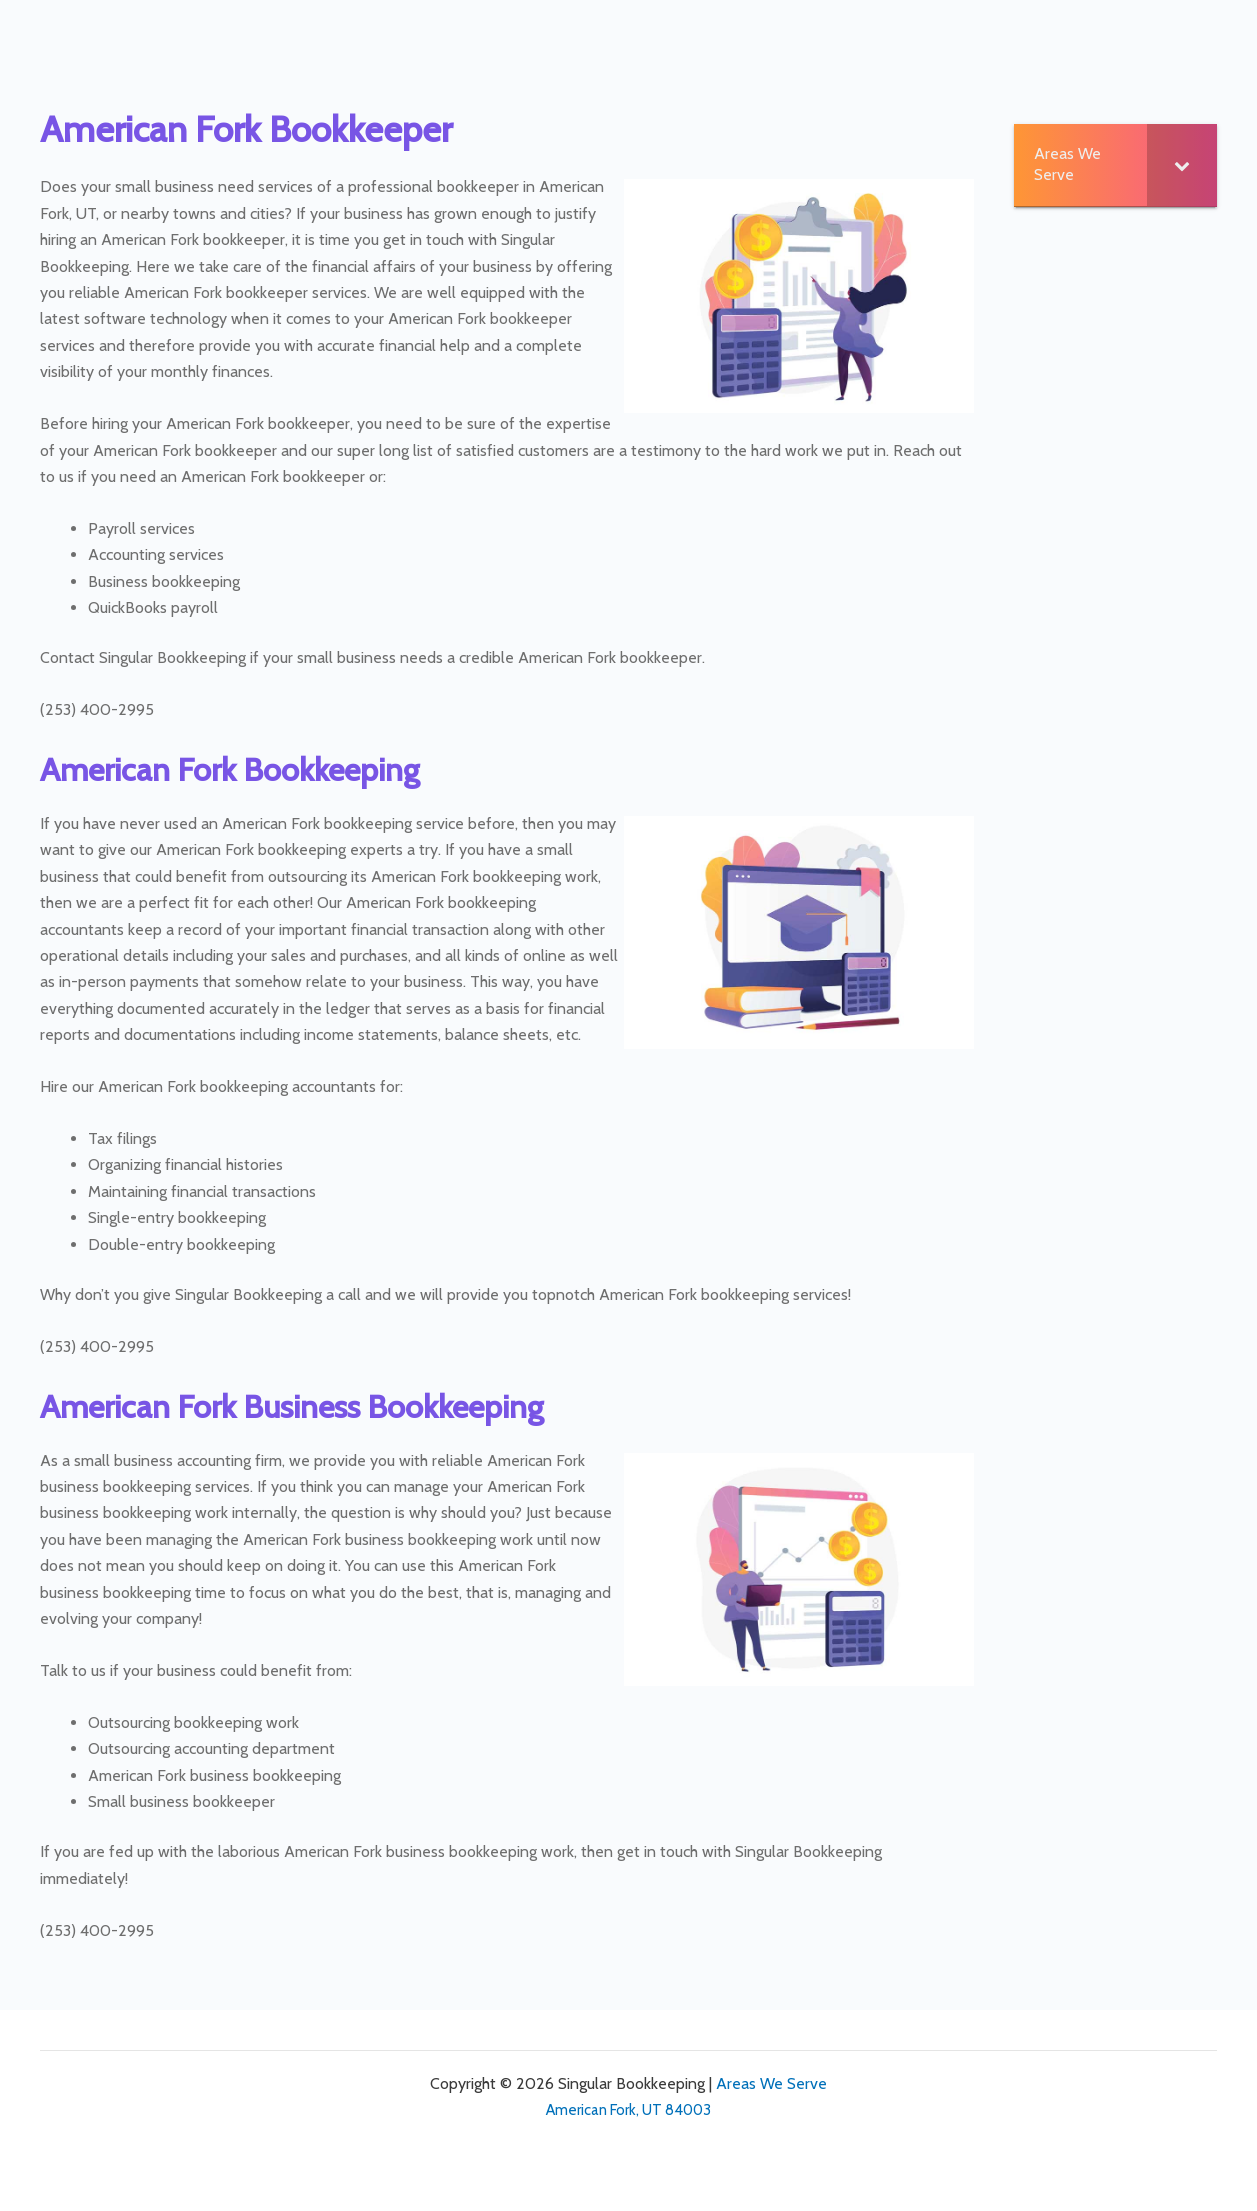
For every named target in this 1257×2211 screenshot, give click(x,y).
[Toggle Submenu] (1182, 165)
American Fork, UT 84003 (628, 2110)
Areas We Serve (771, 2083)
